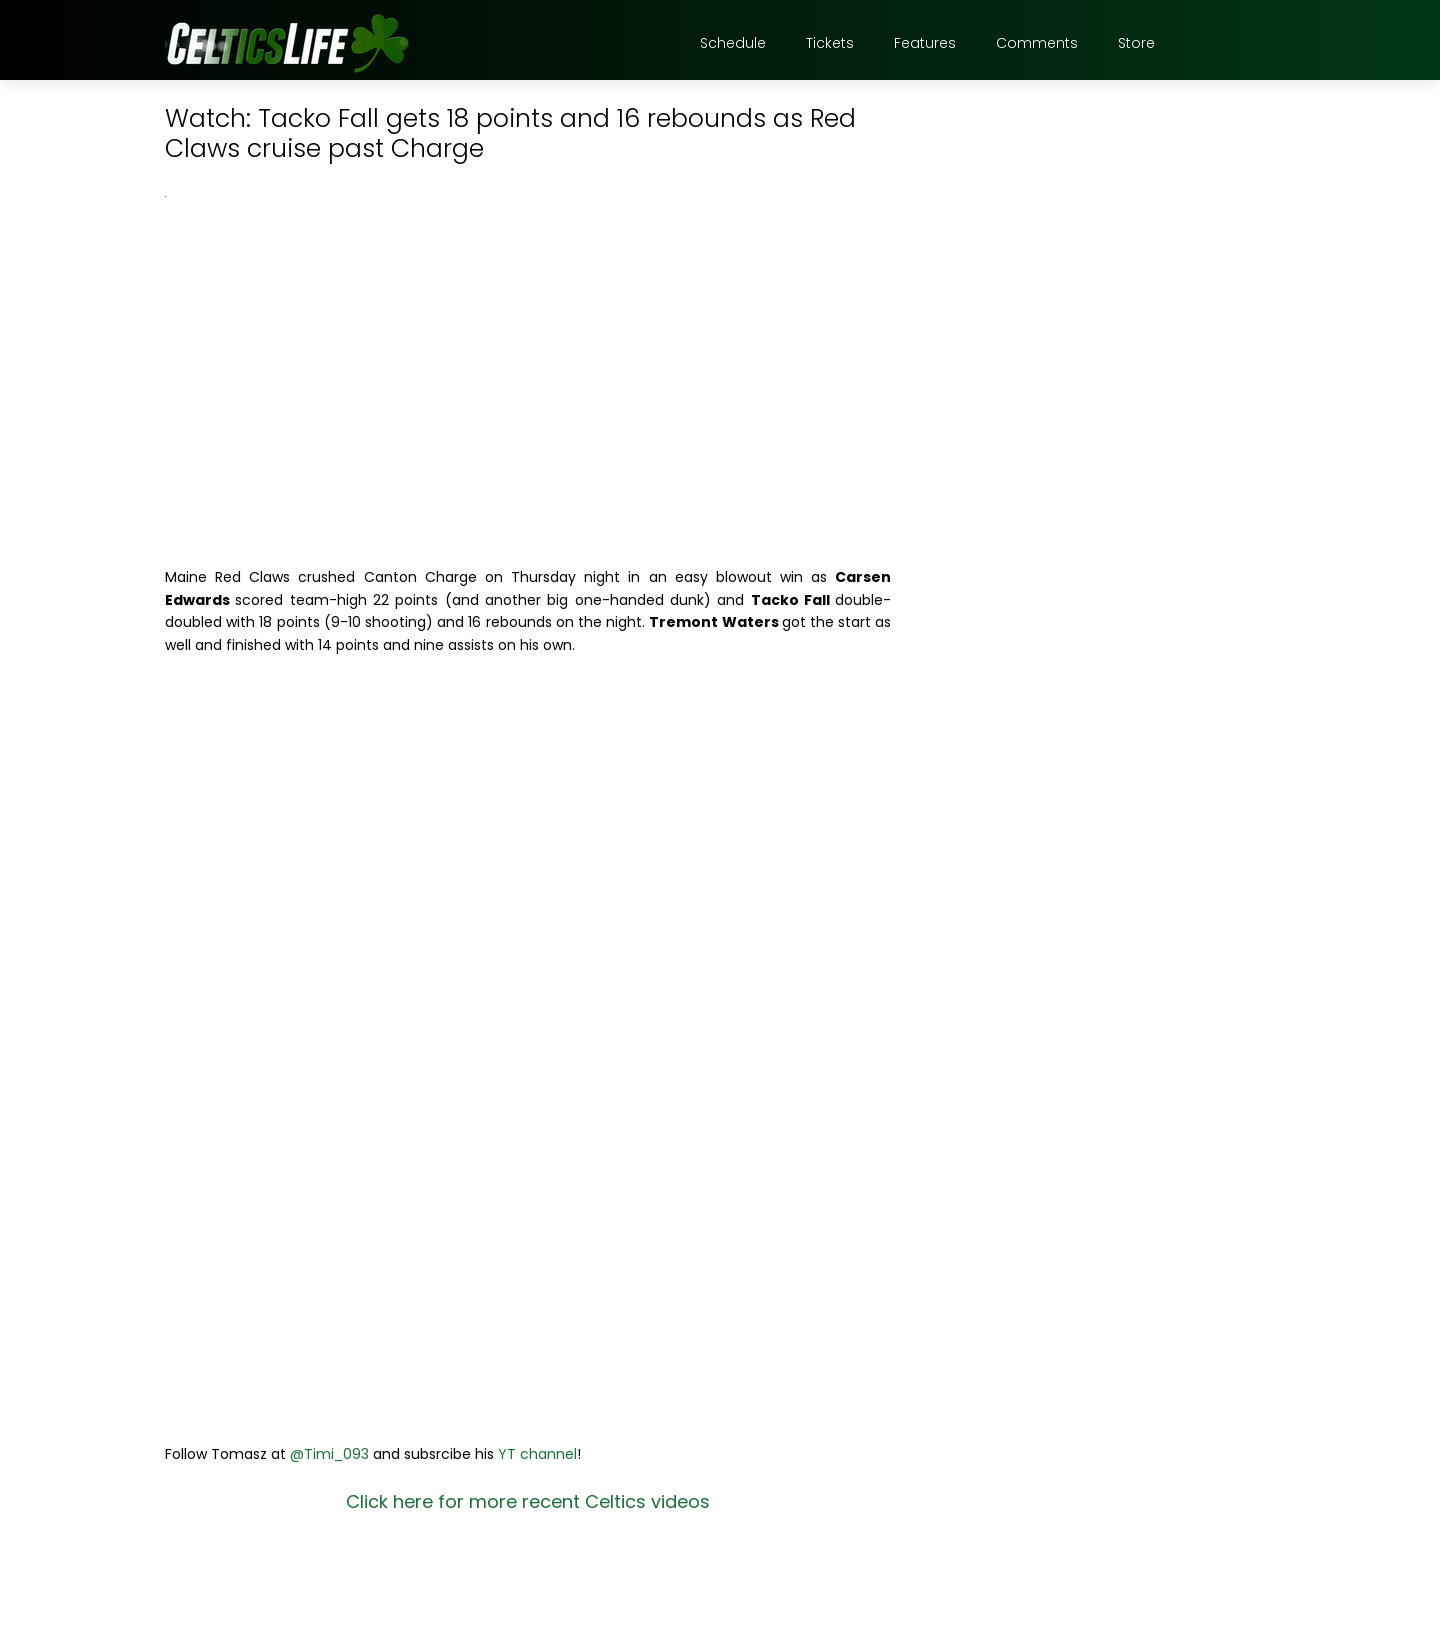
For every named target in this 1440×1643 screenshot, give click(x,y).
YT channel (537, 1454)
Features (925, 43)
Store (1136, 43)
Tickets (830, 43)
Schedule (733, 43)
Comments (1037, 43)
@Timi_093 (329, 1454)
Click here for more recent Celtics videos (528, 1501)
